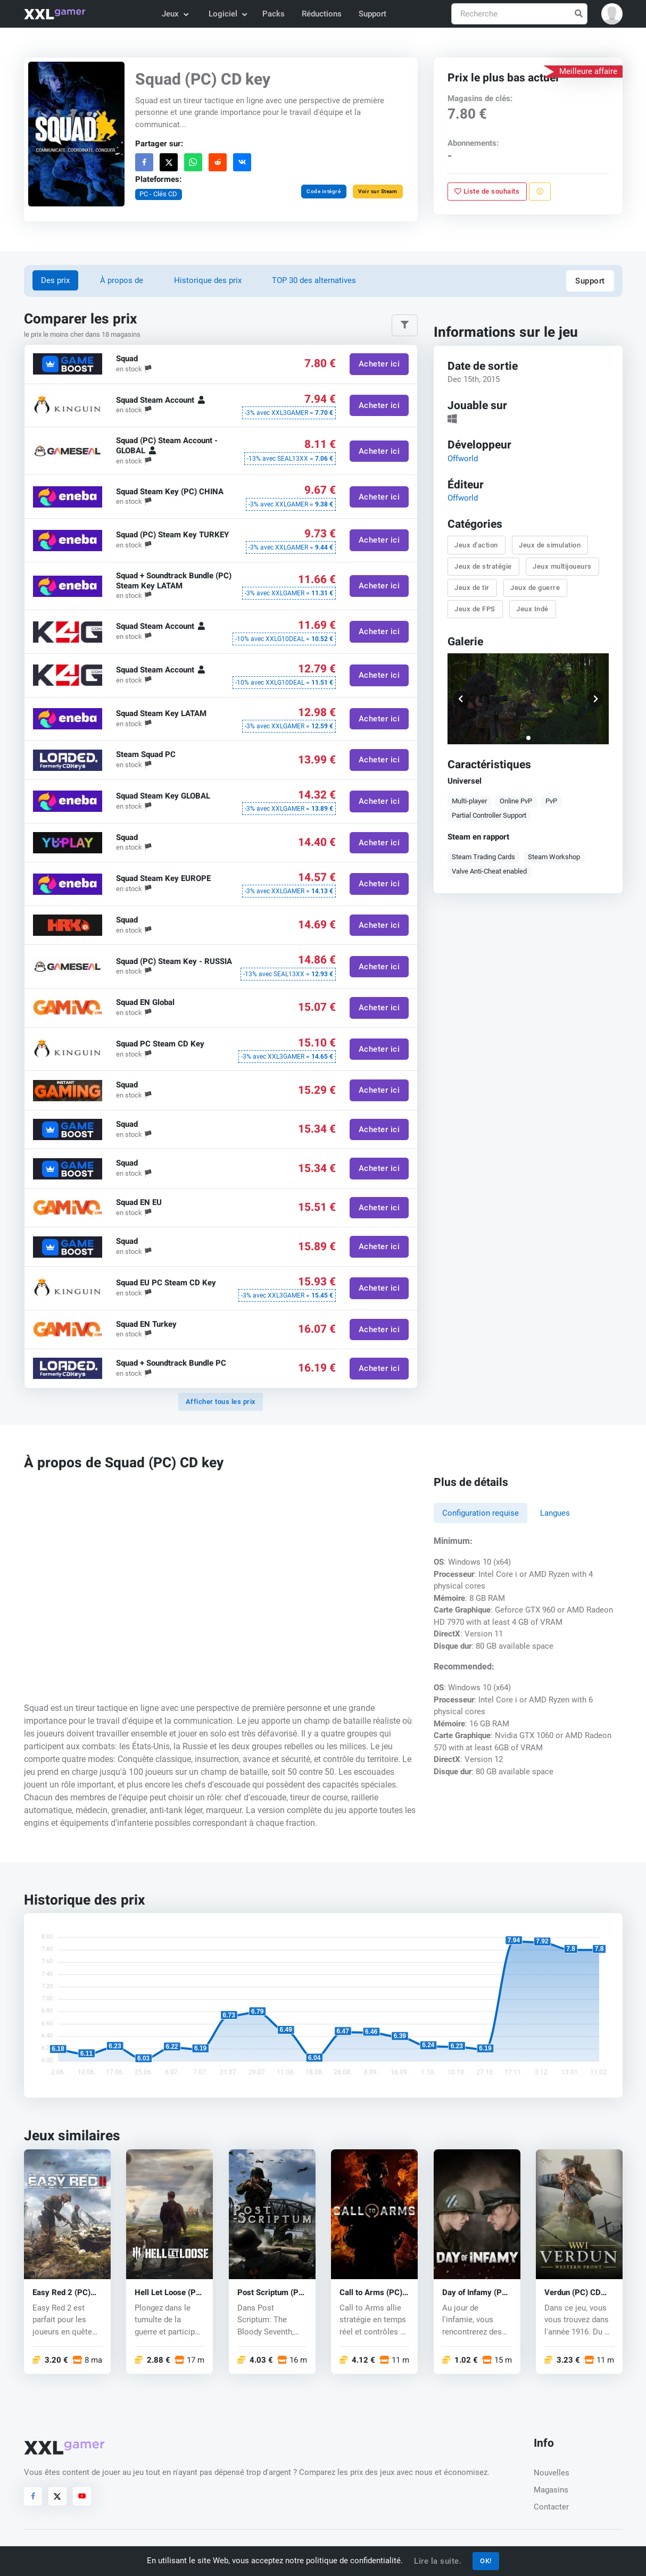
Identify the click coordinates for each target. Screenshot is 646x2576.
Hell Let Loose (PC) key (169, 2293)
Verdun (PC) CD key (572, 2293)
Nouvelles (551, 2473)
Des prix (55, 280)
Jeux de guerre (535, 588)
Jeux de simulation (550, 545)
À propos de (121, 280)
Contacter (551, 2507)
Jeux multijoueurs (562, 566)
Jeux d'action (476, 545)
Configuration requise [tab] (480, 1513)
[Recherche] (519, 14)
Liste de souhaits (486, 191)
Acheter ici (379, 364)
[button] (612, 13)
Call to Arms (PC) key (370, 2293)
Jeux (174, 14)
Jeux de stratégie (483, 566)
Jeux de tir (472, 588)
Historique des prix (208, 280)
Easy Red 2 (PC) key (61, 2293)
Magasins (551, 2490)
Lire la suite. (437, 2561)
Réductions (322, 14)
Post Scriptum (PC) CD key (272, 2293)
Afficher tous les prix (221, 1402)
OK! (486, 2561)
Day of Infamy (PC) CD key (476, 2293)
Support (372, 14)
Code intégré (324, 191)
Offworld (462, 458)
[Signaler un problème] (540, 191)
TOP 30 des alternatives (314, 280)
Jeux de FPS (474, 609)
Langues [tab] (555, 1513)
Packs (273, 14)
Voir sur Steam (377, 191)
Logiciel (227, 14)
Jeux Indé (532, 609)
